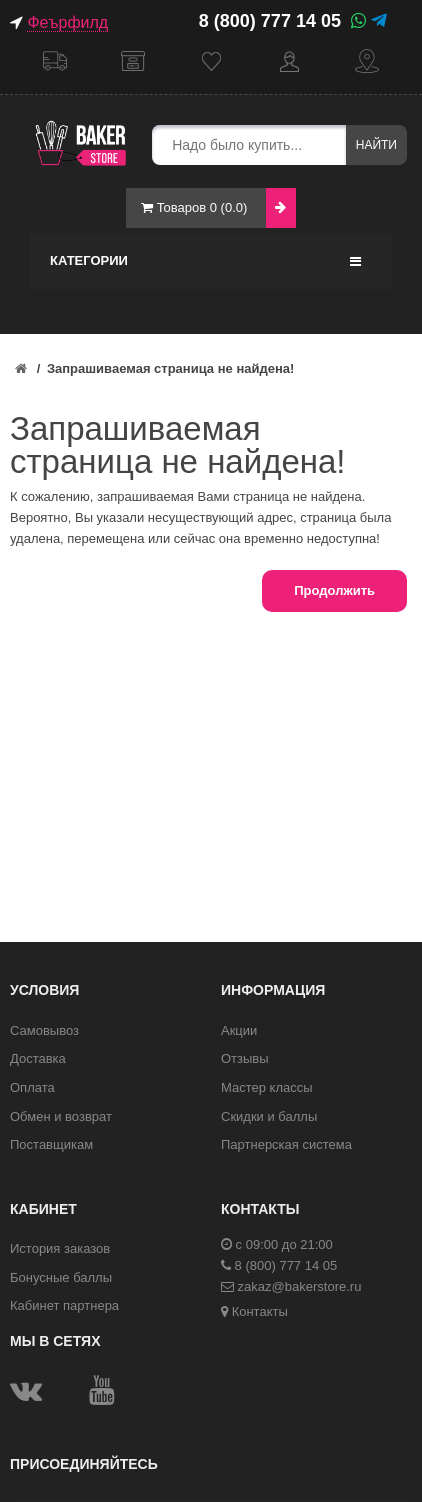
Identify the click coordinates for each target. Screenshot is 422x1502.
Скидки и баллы (269, 1116)
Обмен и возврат (61, 1116)
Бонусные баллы (61, 1277)
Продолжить (334, 590)
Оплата (32, 1087)
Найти (376, 145)
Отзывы (245, 1058)
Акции (239, 1030)
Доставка (55, 61)
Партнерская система (286, 1144)
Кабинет (289, 61)
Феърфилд (67, 22)
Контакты (367, 61)
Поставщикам (51, 1144)
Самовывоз (133, 61)
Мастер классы (267, 1087)
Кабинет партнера (64, 1305)
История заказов (60, 1248)
